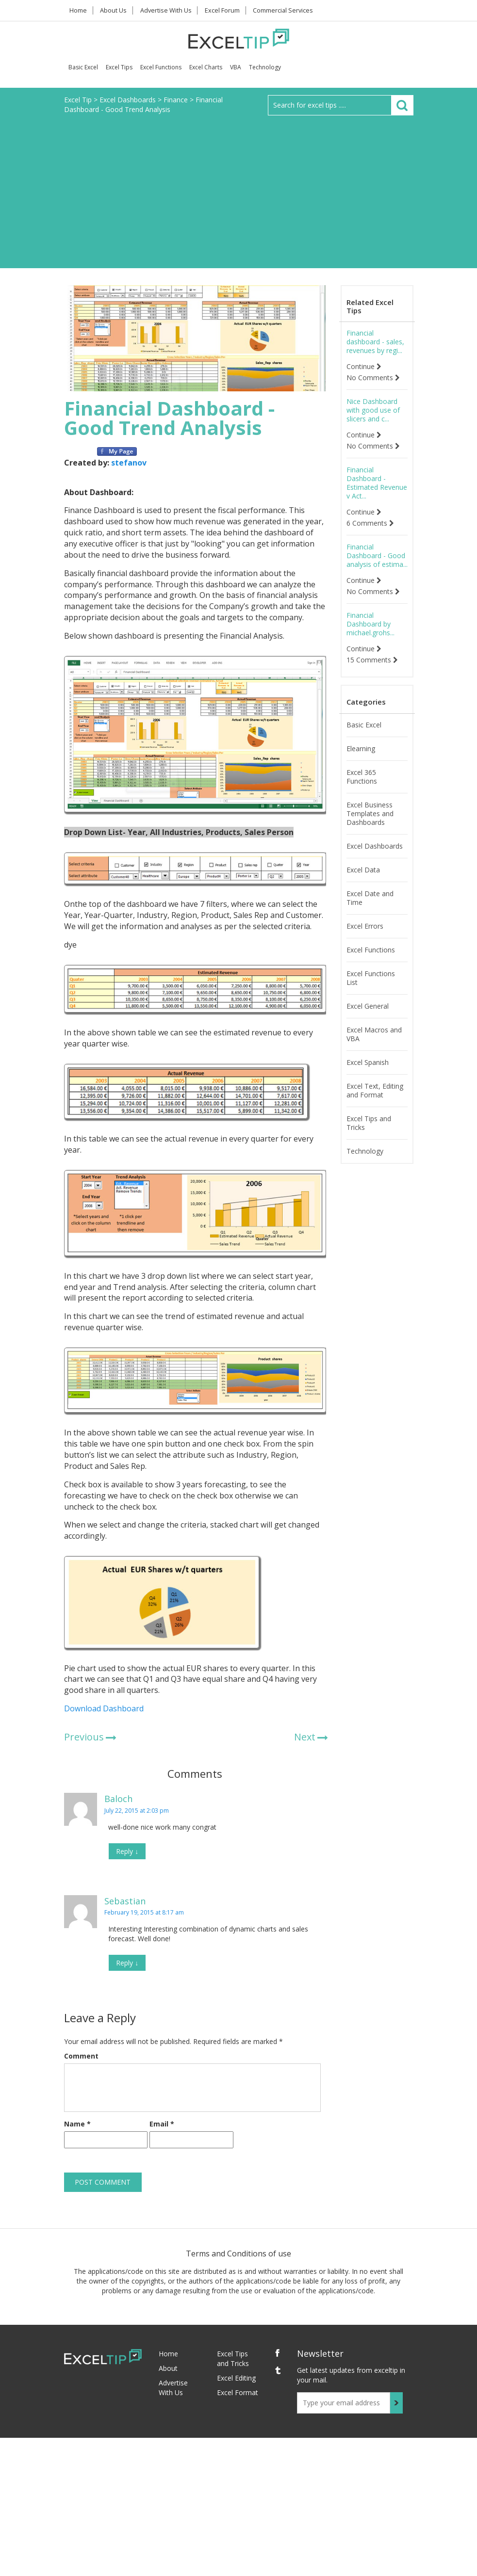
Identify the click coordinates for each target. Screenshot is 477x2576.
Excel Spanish (367, 1062)
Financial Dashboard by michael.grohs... (370, 624)
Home (79, 10)
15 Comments (372, 660)
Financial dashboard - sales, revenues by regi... (375, 342)
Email (161, 2123)
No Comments (373, 377)
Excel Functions (160, 67)
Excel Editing (236, 2378)
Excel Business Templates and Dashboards (370, 814)
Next (304, 1736)
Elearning (360, 748)
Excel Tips (119, 67)
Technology (265, 67)
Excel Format (237, 2392)
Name (77, 2123)
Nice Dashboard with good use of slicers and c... (373, 410)
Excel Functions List (370, 978)
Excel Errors (364, 926)
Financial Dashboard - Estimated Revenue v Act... (376, 483)
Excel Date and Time (370, 898)
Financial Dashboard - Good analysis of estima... (377, 556)
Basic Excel (83, 67)
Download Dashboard (104, 1708)
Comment (81, 2056)
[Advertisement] (238, 188)
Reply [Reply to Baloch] (127, 1851)
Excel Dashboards (374, 846)
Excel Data (363, 870)
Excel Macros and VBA (374, 1034)
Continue (363, 366)
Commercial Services (290, 10)
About (168, 2368)
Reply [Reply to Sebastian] (127, 1962)
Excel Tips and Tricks (368, 1123)
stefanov (129, 462)
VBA (235, 67)
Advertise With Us (171, 10)
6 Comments (370, 523)
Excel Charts (205, 67)
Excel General (367, 1006)
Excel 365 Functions (361, 777)
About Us (118, 10)
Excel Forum (228, 10)
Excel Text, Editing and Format (374, 1090)
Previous (84, 1736)
